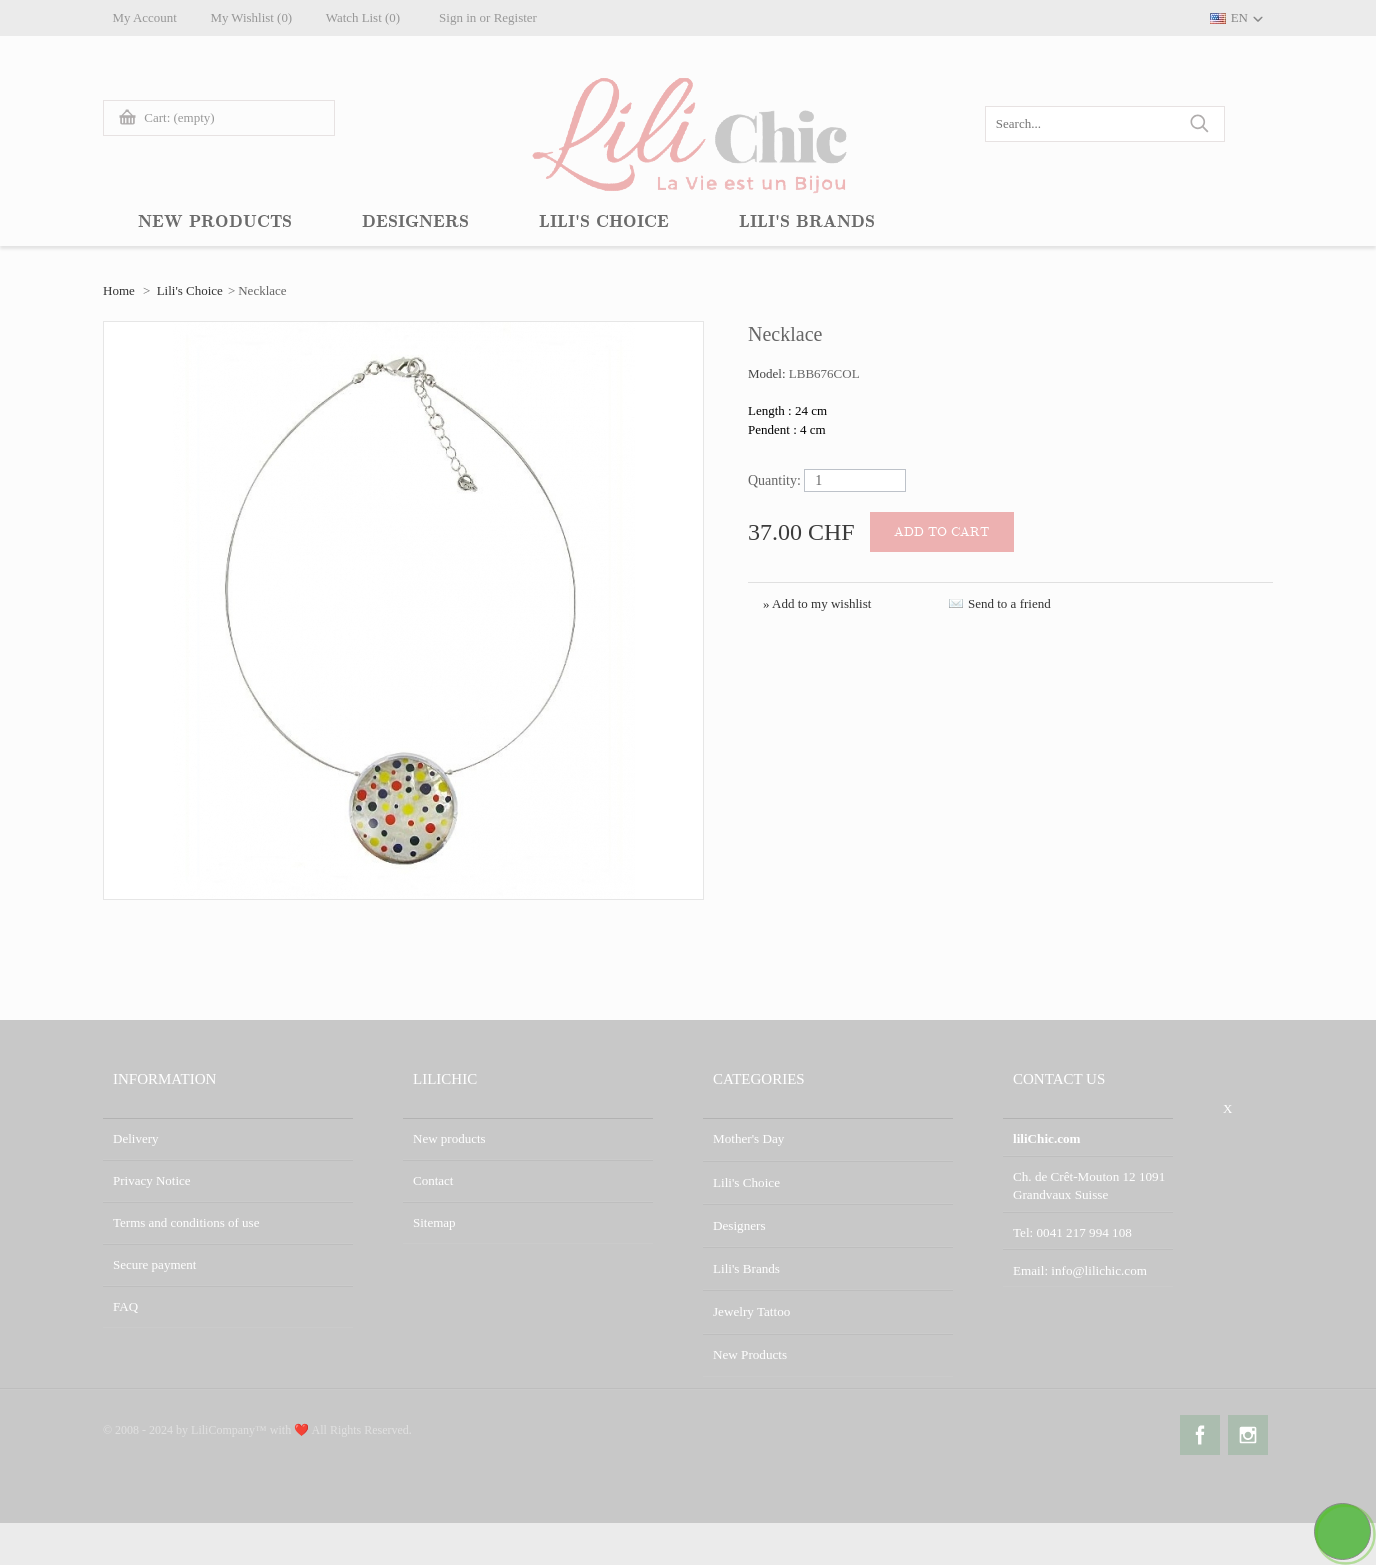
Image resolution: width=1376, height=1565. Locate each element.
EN (1239, 17)
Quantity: (774, 480)
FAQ (125, 1306)
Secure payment (154, 1264)
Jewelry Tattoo (751, 1306)
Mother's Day (748, 1138)
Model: (768, 373)
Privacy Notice (152, 1180)
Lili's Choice (190, 290)
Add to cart (942, 532)
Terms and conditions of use (186, 1222)
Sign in (463, 17)
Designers (739, 1222)
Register (520, 17)
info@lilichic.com (1098, 1267)
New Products (749, 1348)
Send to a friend (1009, 603)
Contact (433, 1180)
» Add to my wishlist (817, 603)
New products (449, 1138)
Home (119, 290)
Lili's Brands (746, 1264)
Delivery (135, 1138)
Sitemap (434, 1222)
